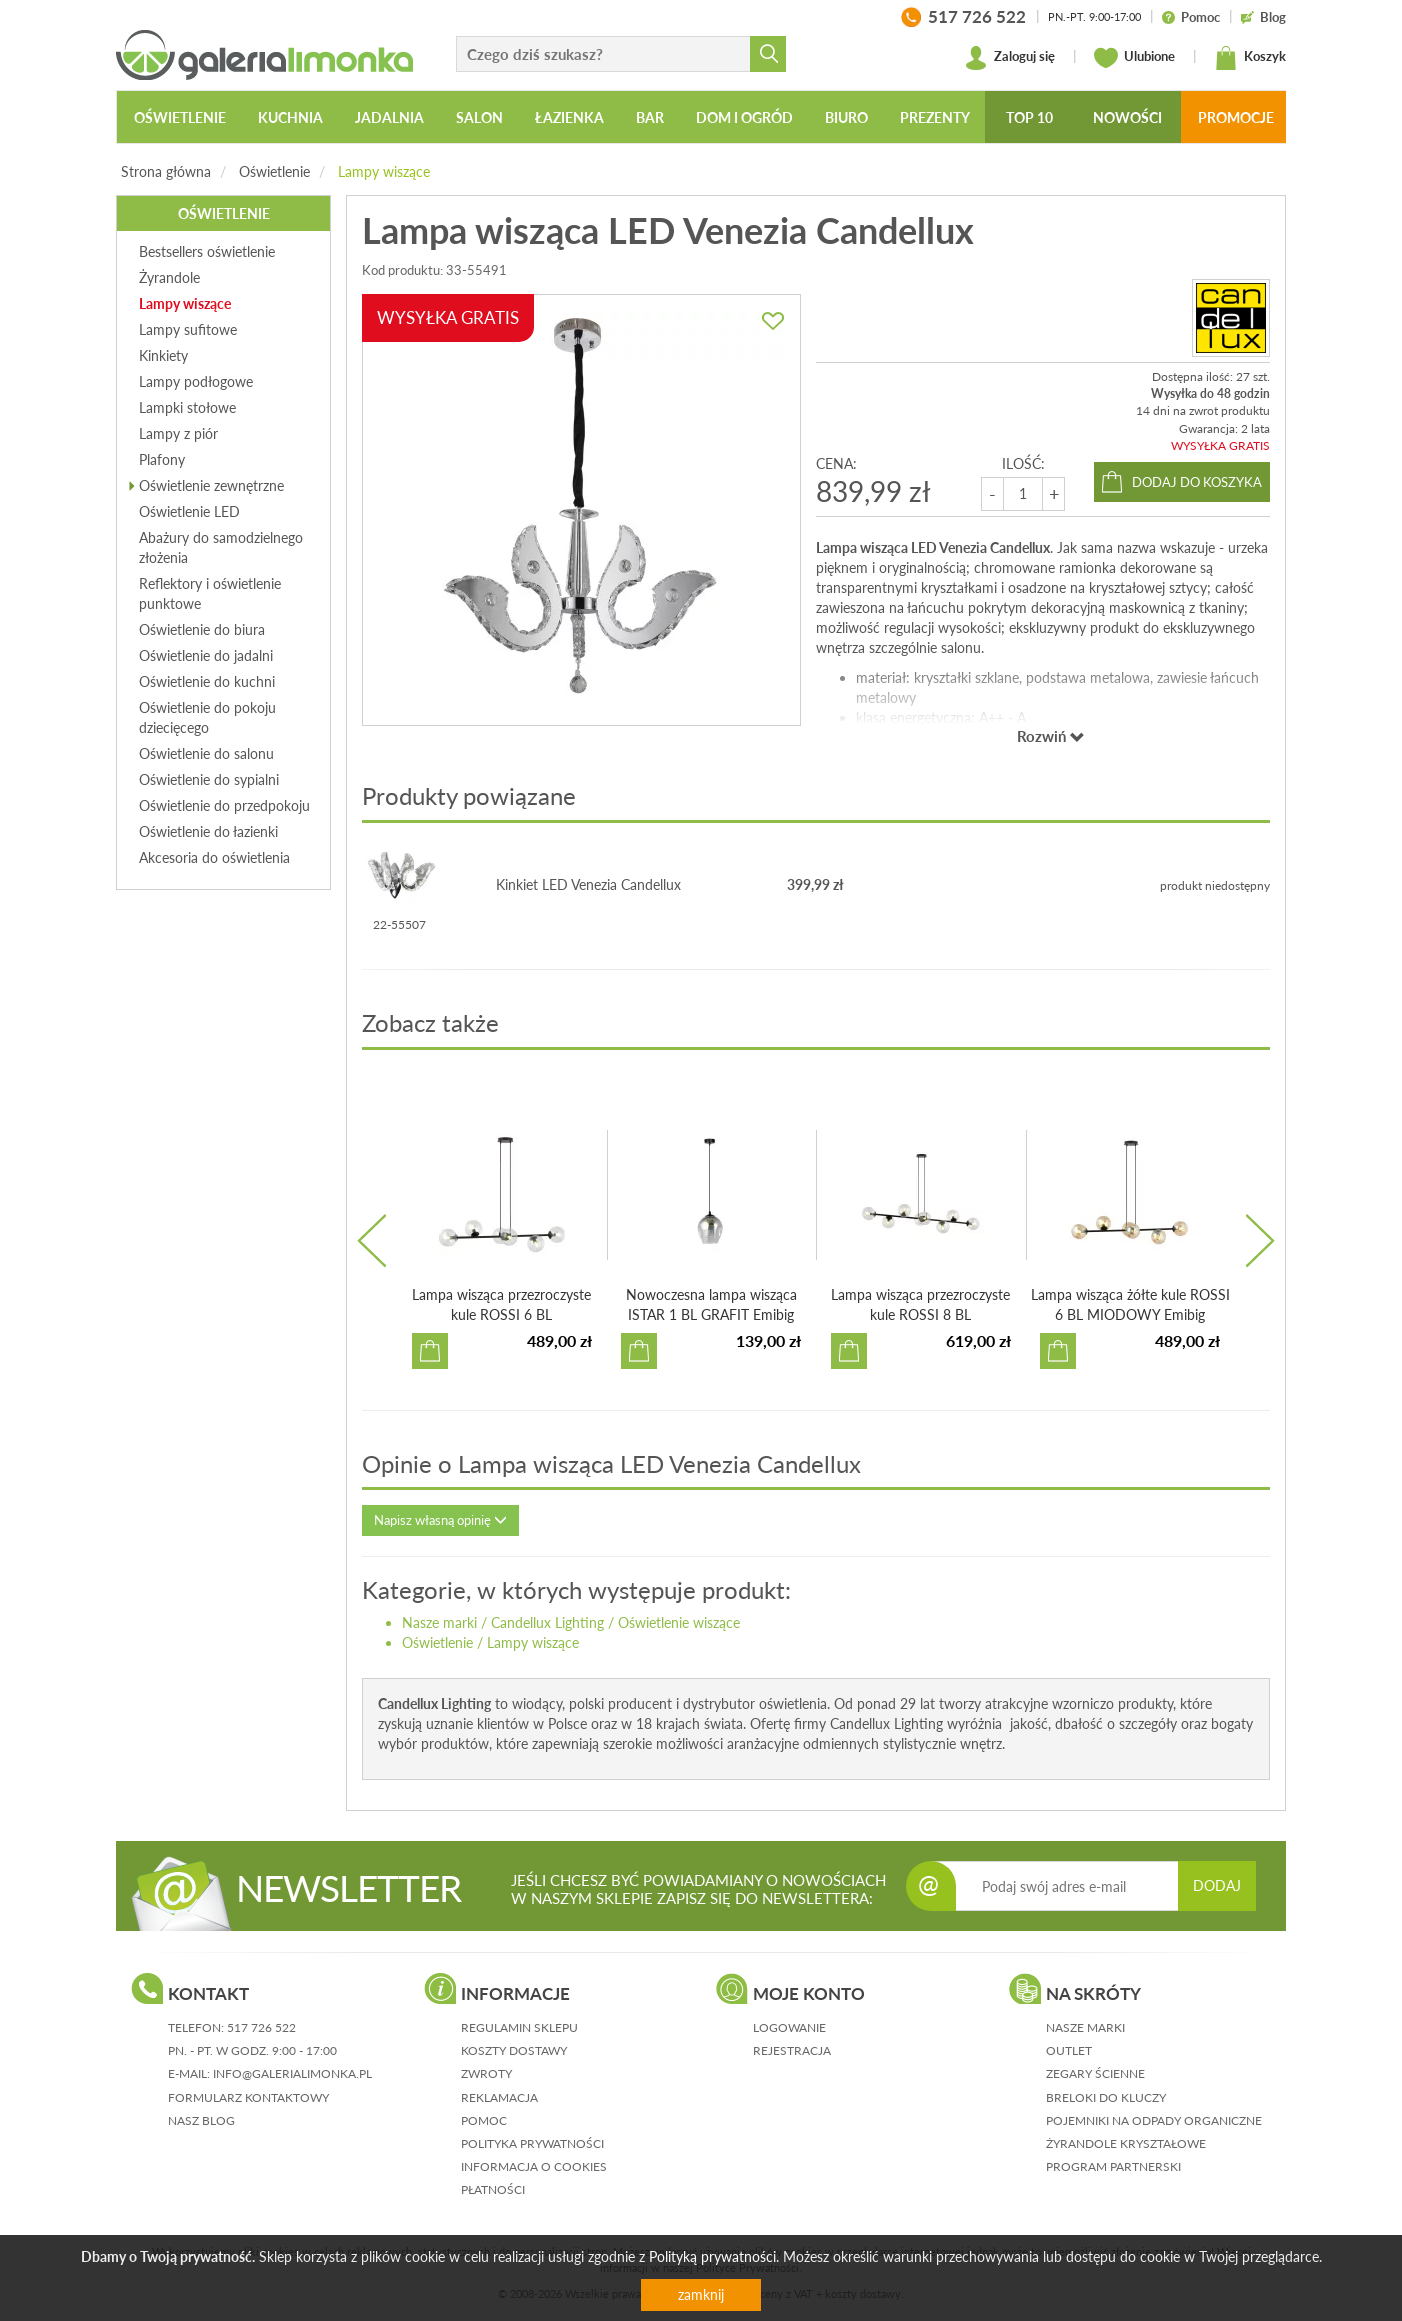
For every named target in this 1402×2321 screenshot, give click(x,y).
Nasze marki (439, 1622)
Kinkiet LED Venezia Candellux (588, 884)
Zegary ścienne (1095, 2073)
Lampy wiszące (384, 171)
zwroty (486, 2073)
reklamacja (499, 2097)
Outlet (1069, 2050)
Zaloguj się (1009, 58)
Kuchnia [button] (290, 117)
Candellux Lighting (547, 1622)
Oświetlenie (274, 171)
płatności (493, 2189)
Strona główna (166, 171)
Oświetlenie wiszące (679, 1622)
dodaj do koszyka (1197, 482)
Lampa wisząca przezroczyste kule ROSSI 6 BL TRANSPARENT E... (501, 1314)
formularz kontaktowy (248, 2097)
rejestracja (792, 2050)
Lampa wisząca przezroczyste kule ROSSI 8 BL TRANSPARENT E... (920, 1314)
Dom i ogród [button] (744, 117)
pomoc (484, 2120)
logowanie (789, 2027)
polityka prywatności (532, 2143)
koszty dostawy (514, 2050)
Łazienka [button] (569, 117)
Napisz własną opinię (440, 1520)
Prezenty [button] (935, 117)
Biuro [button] (846, 117)
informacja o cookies (534, 2166)
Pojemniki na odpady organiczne (1154, 2120)
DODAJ (1217, 1885)
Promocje (1236, 117)
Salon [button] (479, 117)
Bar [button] (650, 117)
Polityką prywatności (712, 2256)
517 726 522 (261, 2027)
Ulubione (1134, 58)
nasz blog (201, 2120)
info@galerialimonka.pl (292, 2073)
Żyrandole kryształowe (1126, 2143)
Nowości (1127, 117)
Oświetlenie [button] (180, 117)
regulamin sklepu (519, 2027)
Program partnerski (1113, 2166)
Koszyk (1250, 58)
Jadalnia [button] (389, 117)
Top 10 (1029, 117)
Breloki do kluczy (1106, 2097)
